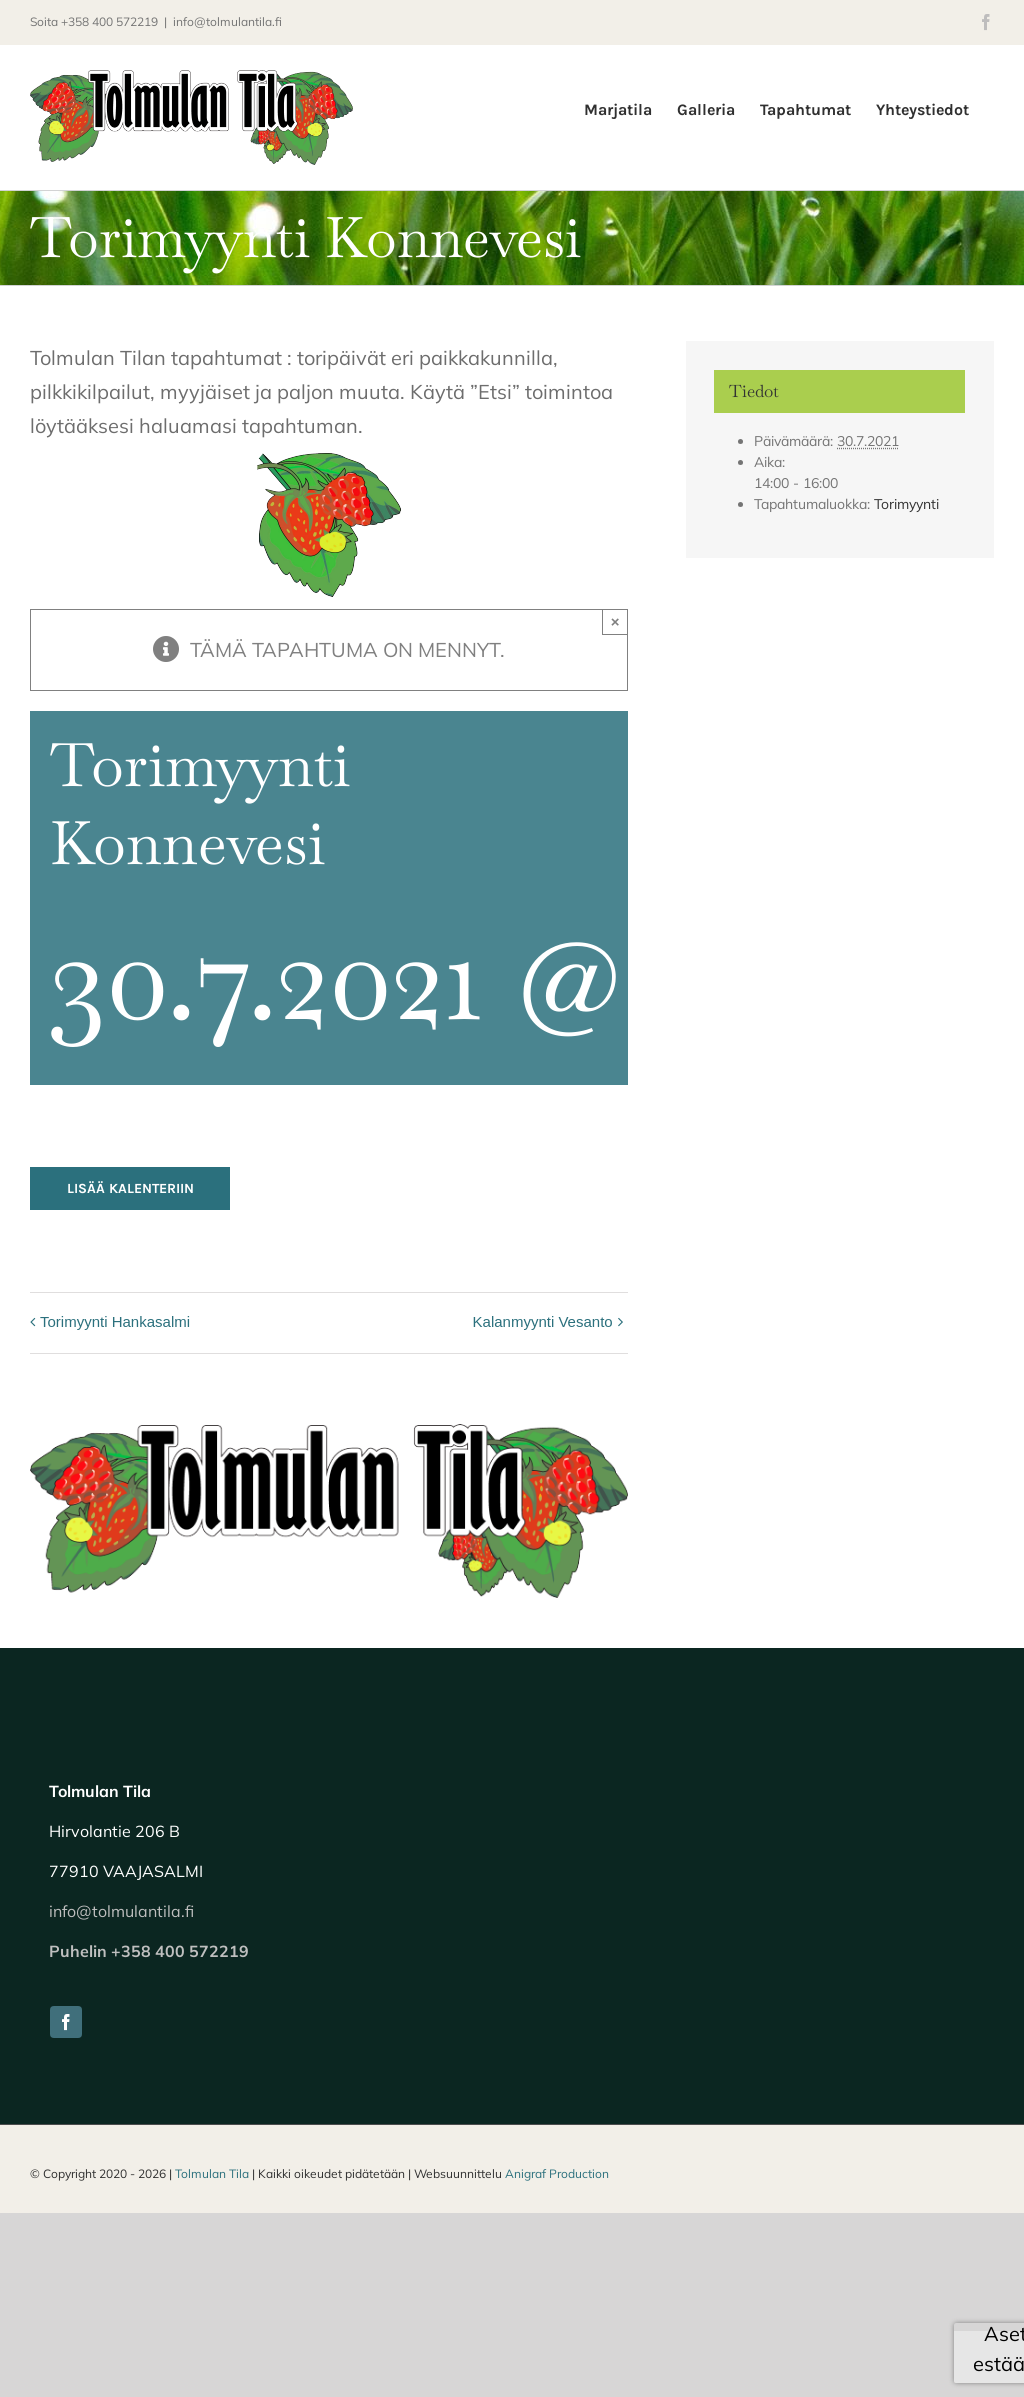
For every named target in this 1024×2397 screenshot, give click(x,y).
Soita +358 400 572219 (94, 21)
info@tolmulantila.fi (227, 21)
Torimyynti (906, 504)
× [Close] (615, 621)
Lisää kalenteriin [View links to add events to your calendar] (130, 1188)
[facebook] (66, 2022)
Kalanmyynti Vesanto (543, 1321)
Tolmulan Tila (212, 2173)
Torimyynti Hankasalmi (115, 1321)
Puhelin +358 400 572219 (149, 1951)
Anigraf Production (557, 2173)
